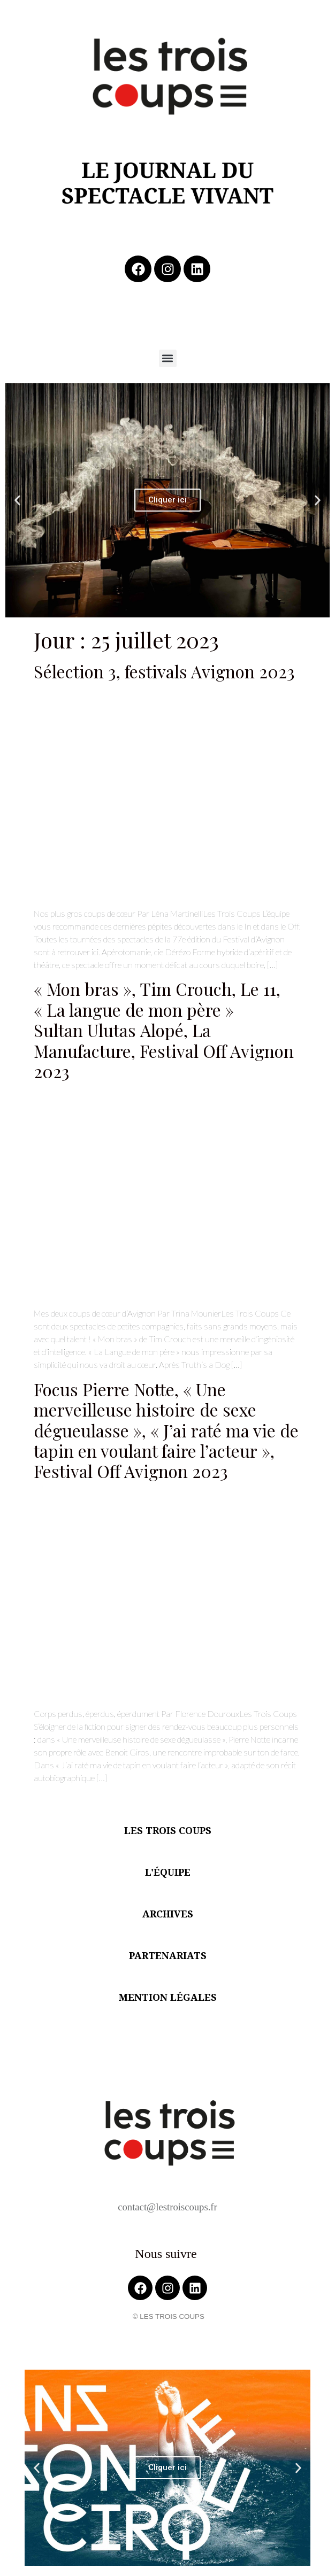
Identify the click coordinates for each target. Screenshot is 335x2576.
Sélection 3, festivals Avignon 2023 (164, 671)
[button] (168, 358)
